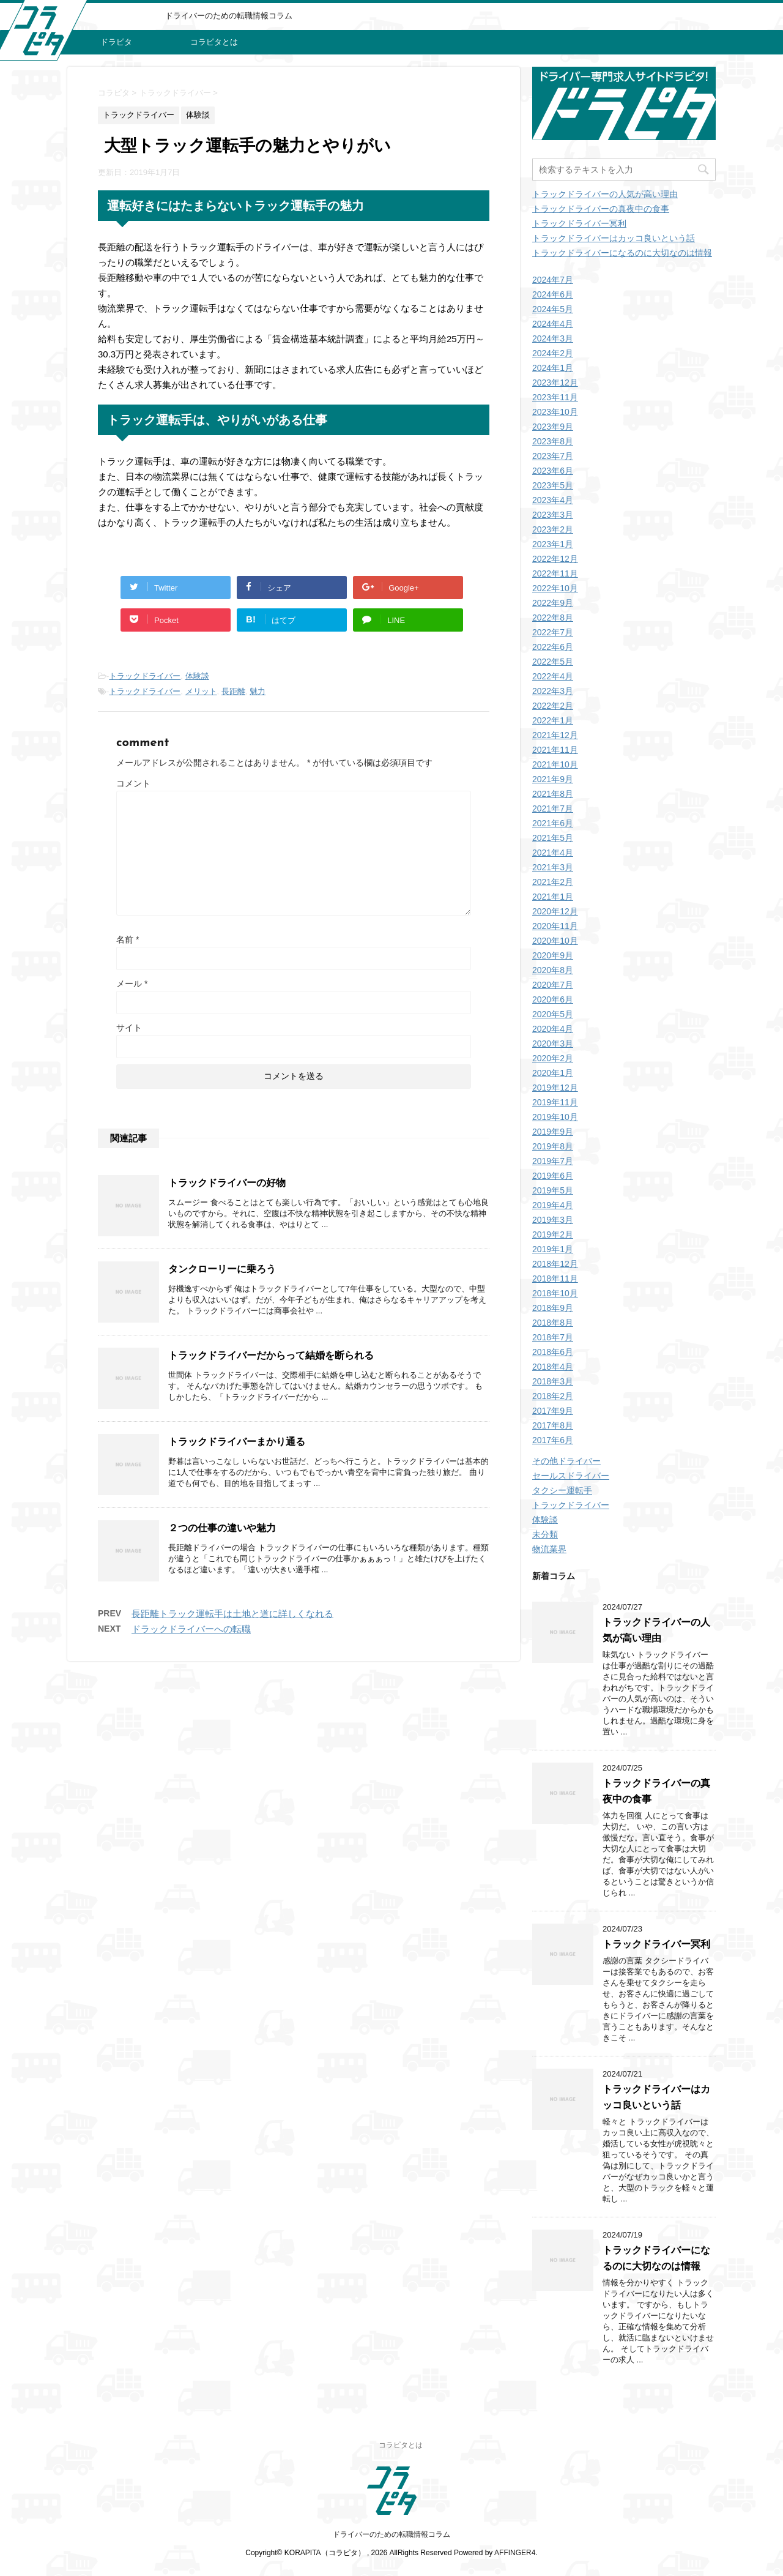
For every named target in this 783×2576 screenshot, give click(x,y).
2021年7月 (552, 808)
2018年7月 (552, 1337)
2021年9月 (552, 779)
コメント (133, 783)
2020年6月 (552, 999)
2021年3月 (552, 867)
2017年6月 (552, 1440)
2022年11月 (555, 573)
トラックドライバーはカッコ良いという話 (613, 238)
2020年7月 (552, 985)
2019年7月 (552, 1161)
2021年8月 (552, 794)
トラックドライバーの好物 (227, 1183)
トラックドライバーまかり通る (236, 1441)
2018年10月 (555, 1293)
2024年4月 (552, 324)
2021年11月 (555, 750)
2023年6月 (552, 471)
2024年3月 (552, 338)
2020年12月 (555, 911)
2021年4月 (552, 852)
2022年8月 (552, 617)
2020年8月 (552, 970)
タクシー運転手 (562, 1490)
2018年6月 (552, 1352)
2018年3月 (552, 1381)
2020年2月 (552, 1058)
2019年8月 (552, 1146)
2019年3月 (552, 1220)
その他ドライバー (566, 1461)
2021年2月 (552, 882)
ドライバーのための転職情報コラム (391, 2534)
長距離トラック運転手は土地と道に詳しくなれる (232, 1613)
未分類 (545, 1534)
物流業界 (549, 1549)
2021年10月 (555, 764)
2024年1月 (552, 368)
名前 (127, 939)
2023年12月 (555, 382)
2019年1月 (552, 1249)
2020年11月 (555, 926)
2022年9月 (552, 603)
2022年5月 (552, 661)
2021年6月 (552, 823)
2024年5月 (552, 309)
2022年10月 (555, 588)
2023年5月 (552, 485)
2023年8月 (552, 441)
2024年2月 (552, 353)
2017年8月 (552, 1425)
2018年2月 (552, 1396)
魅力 (257, 691)
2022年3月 (552, 691)
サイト (129, 1027)
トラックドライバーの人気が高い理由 (605, 194)
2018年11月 (555, 1278)
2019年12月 (555, 1087)
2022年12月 (555, 559)
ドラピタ (116, 42)
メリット (201, 691)
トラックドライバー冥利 (579, 223)
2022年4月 (552, 676)
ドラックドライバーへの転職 (191, 1629)
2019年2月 (552, 1234)
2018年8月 (552, 1322)
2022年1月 (552, 720)
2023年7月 (552, 456)
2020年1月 (552, 1073)
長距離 (233, 691)
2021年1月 (552, 897)
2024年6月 (552, 294)
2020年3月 (552, 1043)
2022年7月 (552, 632)
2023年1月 (552, 544)
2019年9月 (552, 1132)
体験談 (197, 676)
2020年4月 (552, 1029)
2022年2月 (552, 706)
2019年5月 (552, 1190)
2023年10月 (555, 412)
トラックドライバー (144, 676)
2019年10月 (555, 1117)
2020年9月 (552, 955)
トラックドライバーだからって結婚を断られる (271, 1355)
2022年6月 (552, 647)
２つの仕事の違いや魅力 (222, 1528)
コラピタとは (214, 42)
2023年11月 (555, 397)
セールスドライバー (570, 1475)
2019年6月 (552, 1176)
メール (131, 983)
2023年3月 (552, 515)
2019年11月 (555, 1102)
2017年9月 (552, 1411)
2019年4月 (552, 1205)
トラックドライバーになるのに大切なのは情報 (622, 253)
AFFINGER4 (514, 2552)
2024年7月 (552, 280)
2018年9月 (552, 1308)
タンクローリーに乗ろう (222, 1269)
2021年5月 (552, 838)
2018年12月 (555, 1264)
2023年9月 (552, 426)
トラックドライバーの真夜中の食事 (600, 209)
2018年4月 (552, 1367)
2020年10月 (555, 941)
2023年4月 (552, 500)
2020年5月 (552, 1014)
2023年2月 (552, 529)
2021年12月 (555, 735)
